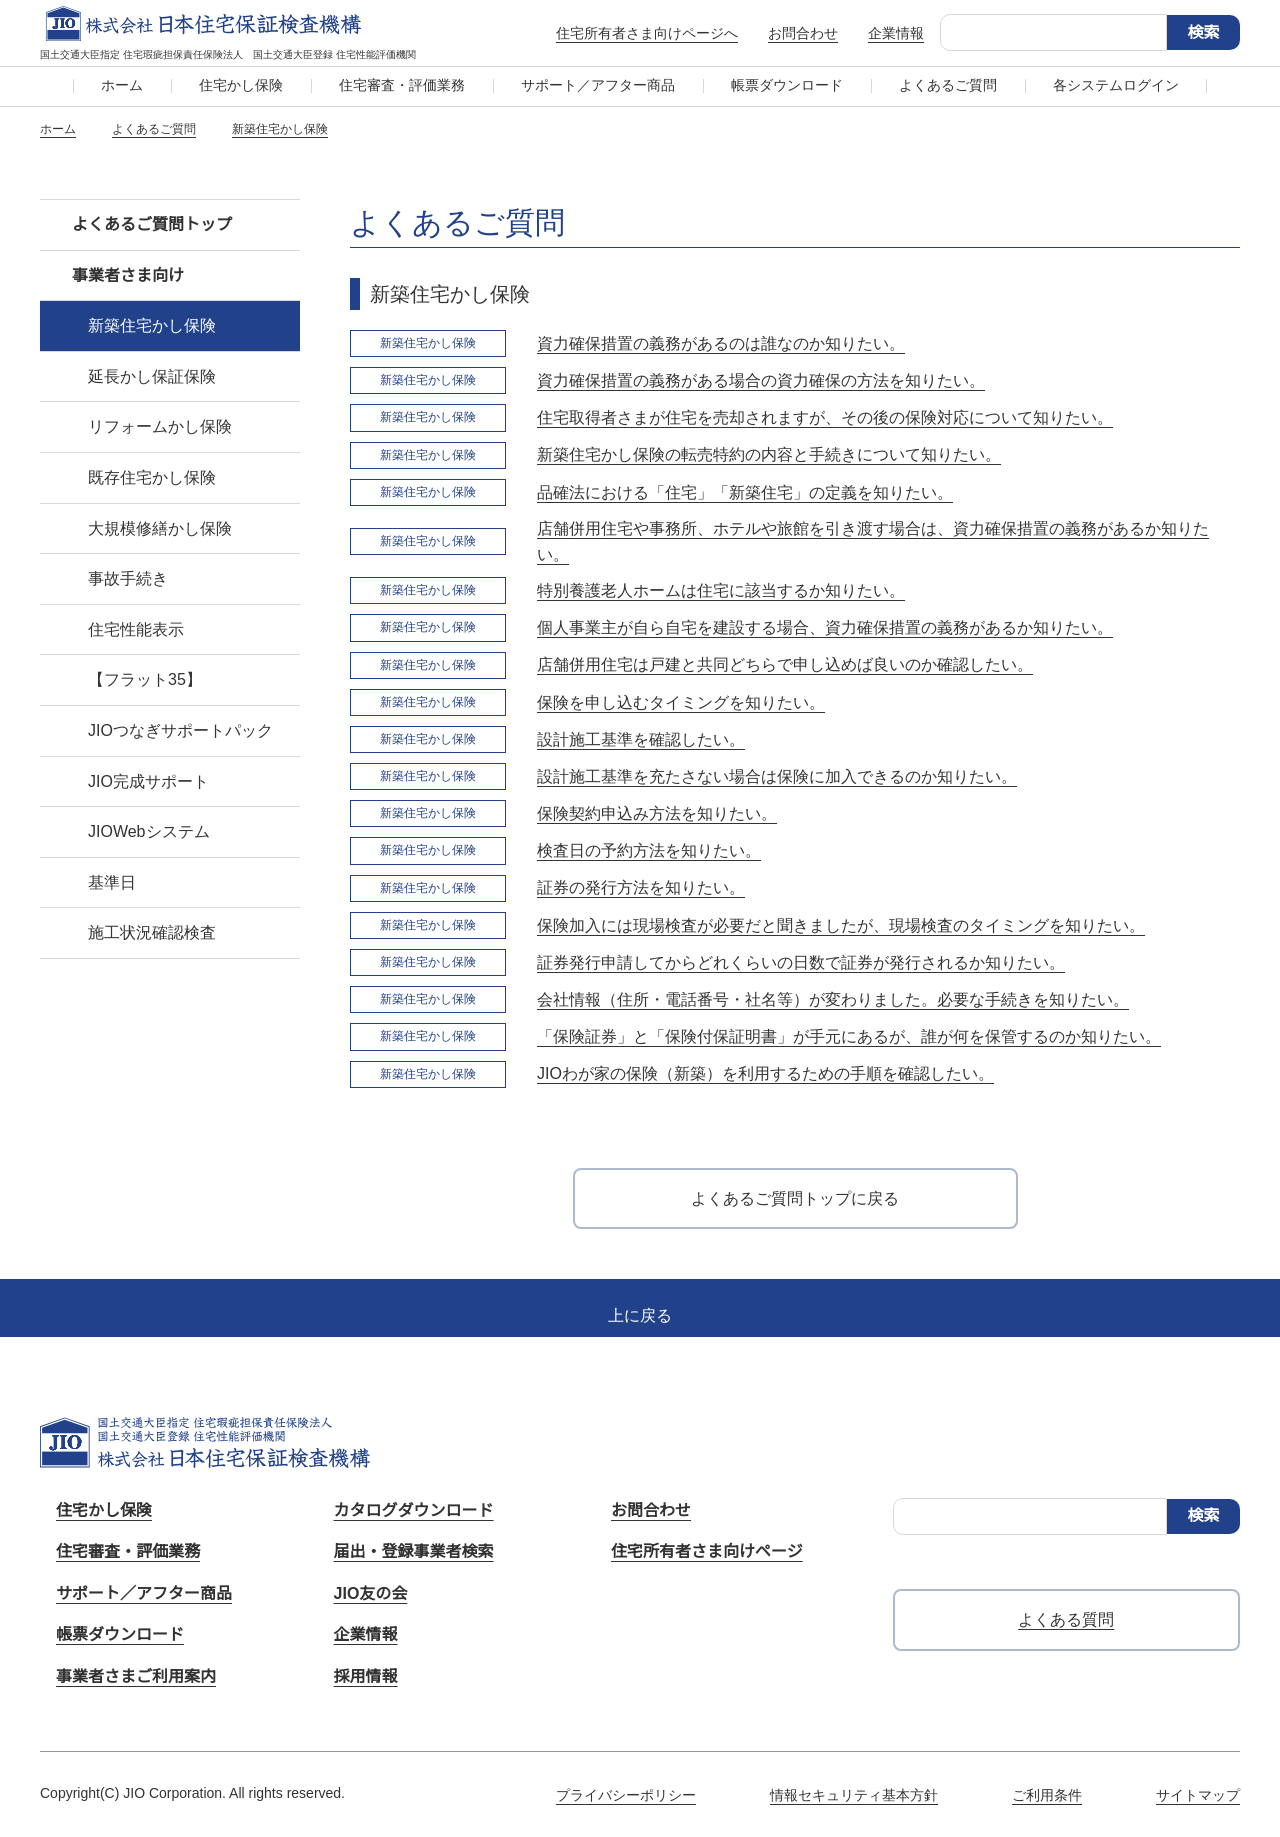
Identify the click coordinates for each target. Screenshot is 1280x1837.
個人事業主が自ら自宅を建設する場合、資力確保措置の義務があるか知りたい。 (825, 627)
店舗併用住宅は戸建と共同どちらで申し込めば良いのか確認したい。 (785, 664)
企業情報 (896, 33)
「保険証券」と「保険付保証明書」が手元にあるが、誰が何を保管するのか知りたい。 (849, 1036)
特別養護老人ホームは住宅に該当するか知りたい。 (721, 590)
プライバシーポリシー (626, 1795)
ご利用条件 (1047, 1795)
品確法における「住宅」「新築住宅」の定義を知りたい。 (745, 492)
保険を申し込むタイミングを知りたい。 (681, 702)
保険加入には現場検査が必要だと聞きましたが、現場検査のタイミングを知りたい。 (841, 925)
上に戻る (640, 1315)
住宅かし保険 (241, 85)
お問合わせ (803, 33)
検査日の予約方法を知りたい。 (649, 850)
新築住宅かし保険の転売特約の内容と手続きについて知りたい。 (769, 454)
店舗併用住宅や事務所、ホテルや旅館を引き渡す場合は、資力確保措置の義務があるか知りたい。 (873, 541)
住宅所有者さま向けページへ (647, 33)
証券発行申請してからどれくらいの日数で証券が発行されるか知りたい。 (801, 962)
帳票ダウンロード (787, 85)
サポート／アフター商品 (598, 85)
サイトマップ (1198, 1795)
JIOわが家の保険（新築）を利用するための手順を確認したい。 (765, 1073)
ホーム (122, 85)
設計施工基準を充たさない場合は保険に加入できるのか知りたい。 (777, 776)
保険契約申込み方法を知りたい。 (657, 813)
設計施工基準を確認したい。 (641, 739)
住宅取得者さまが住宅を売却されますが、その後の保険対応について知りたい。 (825, 417)
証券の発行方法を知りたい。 (641, 887)
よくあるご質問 (948, 85)
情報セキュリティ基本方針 (854, 1795)
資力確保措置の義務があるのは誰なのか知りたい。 (721, 343)
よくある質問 (1066, 1619)
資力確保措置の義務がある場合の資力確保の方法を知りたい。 (761, 380)
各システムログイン (1116, 85)
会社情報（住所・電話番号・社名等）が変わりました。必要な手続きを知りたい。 (833, 999)
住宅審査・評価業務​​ (402, 85)
